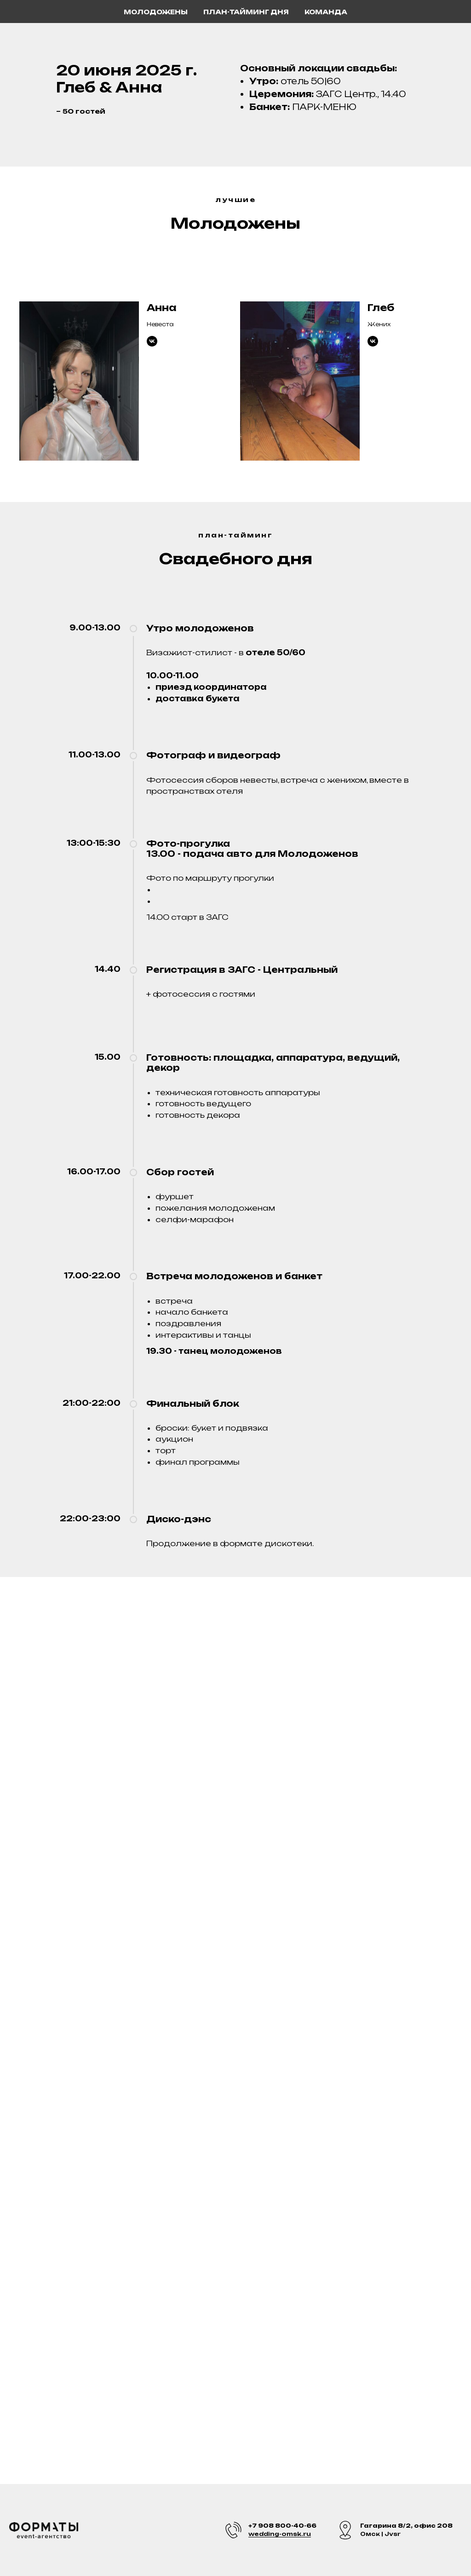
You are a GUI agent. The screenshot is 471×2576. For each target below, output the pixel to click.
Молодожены (156, 12)
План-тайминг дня (246, 12)
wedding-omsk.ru (279, 2533)
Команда (325, 12)
